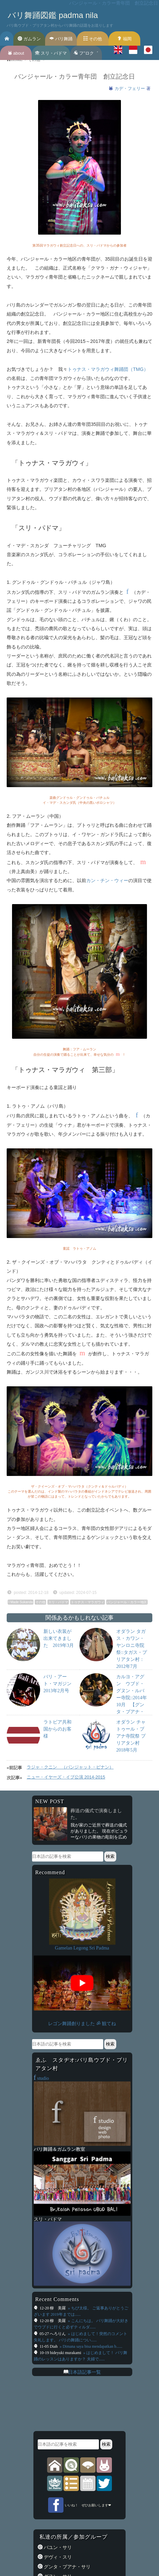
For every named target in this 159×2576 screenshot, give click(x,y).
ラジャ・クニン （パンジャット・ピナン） (70, 1767)
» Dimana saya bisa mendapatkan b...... (90, 2346)
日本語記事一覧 (84, 2372)
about (16, 53)
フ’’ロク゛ (85, 53)
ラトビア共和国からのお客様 (57, 1729)
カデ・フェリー (130, 88)
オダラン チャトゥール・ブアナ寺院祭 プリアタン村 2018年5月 (131, 1736)
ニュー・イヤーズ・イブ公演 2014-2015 (66, 1777)
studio (41, 2078)
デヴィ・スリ (57, 2557)
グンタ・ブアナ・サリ (66, 2566)
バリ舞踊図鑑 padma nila (53, 15)
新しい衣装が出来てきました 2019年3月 (58, 1638)
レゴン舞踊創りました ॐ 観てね (82, 2023)
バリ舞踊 (60, 38)
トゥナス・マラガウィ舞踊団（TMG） (107, 369)
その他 (93, 38)
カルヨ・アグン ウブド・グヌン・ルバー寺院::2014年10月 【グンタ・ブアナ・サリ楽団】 (131, 1697)
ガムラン (29, 38)
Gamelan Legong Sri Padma (82, 1947)
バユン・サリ (57, 2547)
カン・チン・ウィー (107, 880)
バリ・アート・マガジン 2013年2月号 (59, 1683)
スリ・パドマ (51, 53)
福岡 (124, 38)
